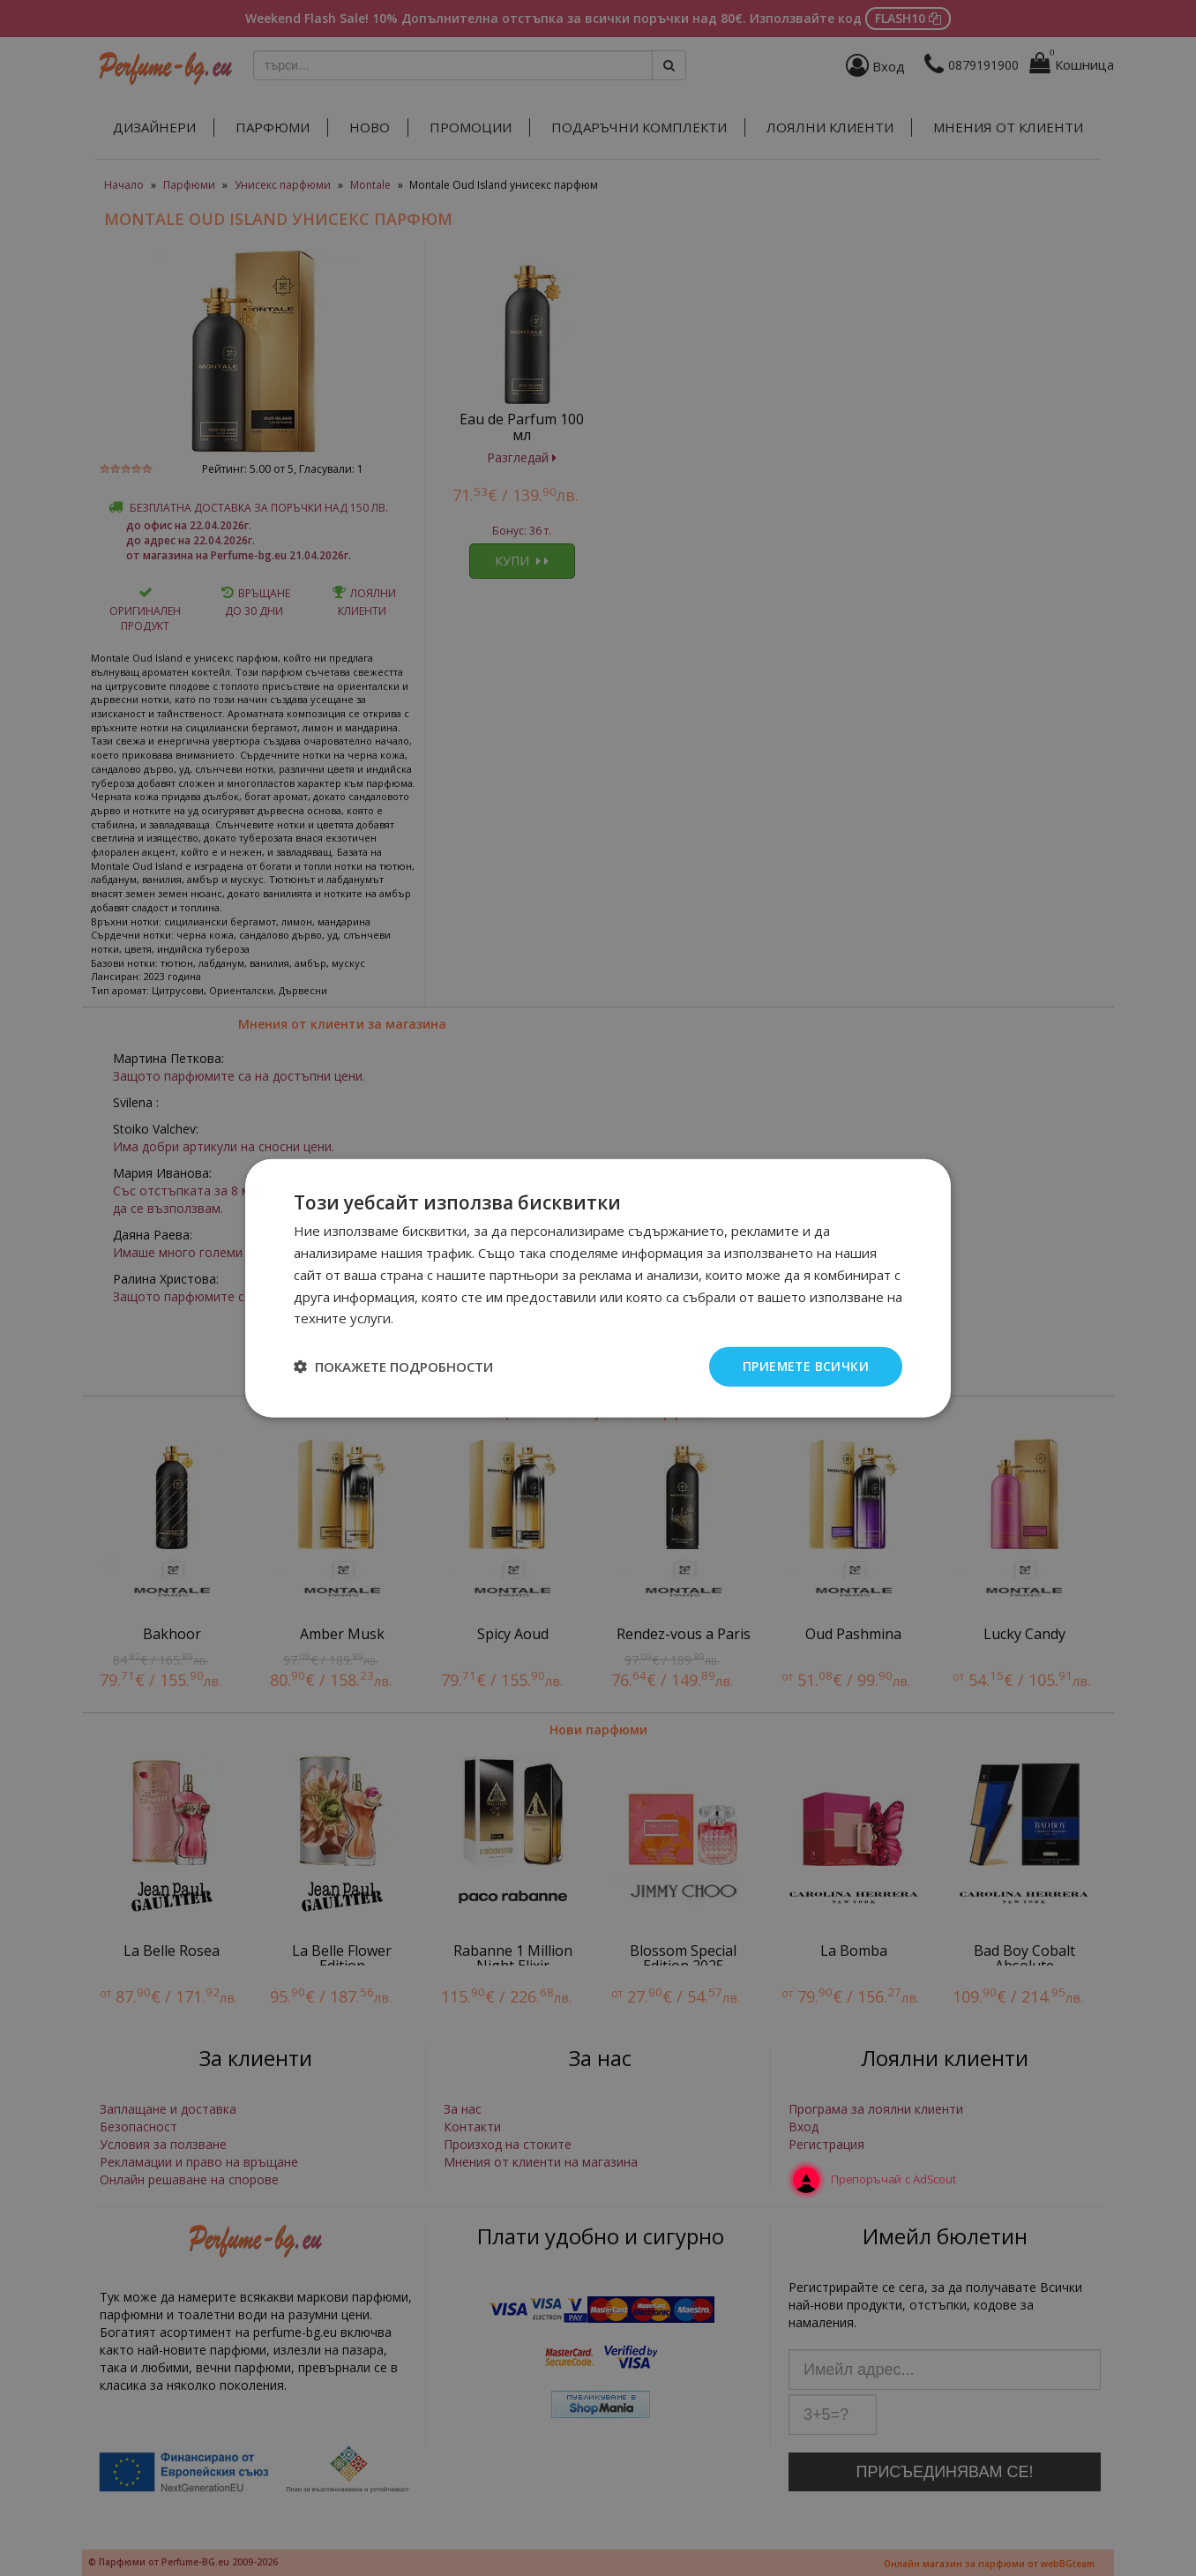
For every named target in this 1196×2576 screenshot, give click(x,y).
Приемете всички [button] (805, 1366)
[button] (393, 1366)
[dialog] (598, 1288)
